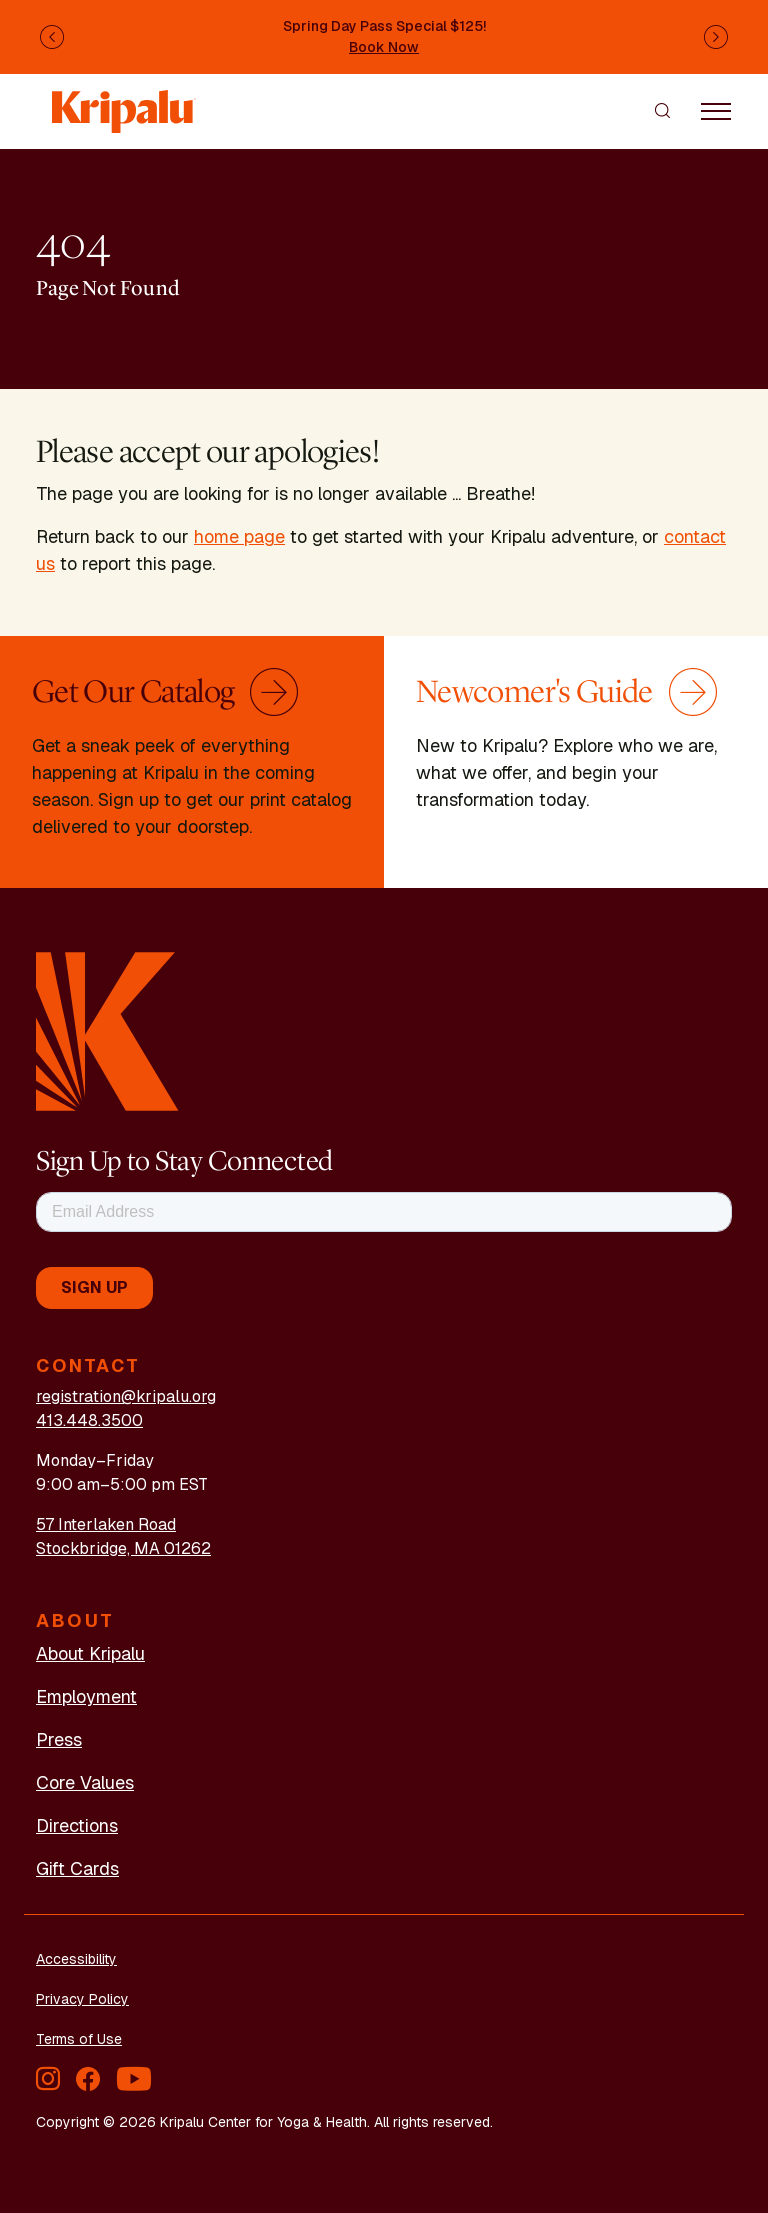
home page (239, 536)
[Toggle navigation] (716, 110)
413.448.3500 (89, 1420)
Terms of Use (79, 2039)
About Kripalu (90, 1653)
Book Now (384, 47)
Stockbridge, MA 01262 (123, 1548)
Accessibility (76, 1959)
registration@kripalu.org (126, 1396)
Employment (86, 1696)
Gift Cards (77, 1868)
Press (59, 1739)
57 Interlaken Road (106, 1524)
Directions (77, 1825)
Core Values (85, 1782)
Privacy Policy (82, 1999)
